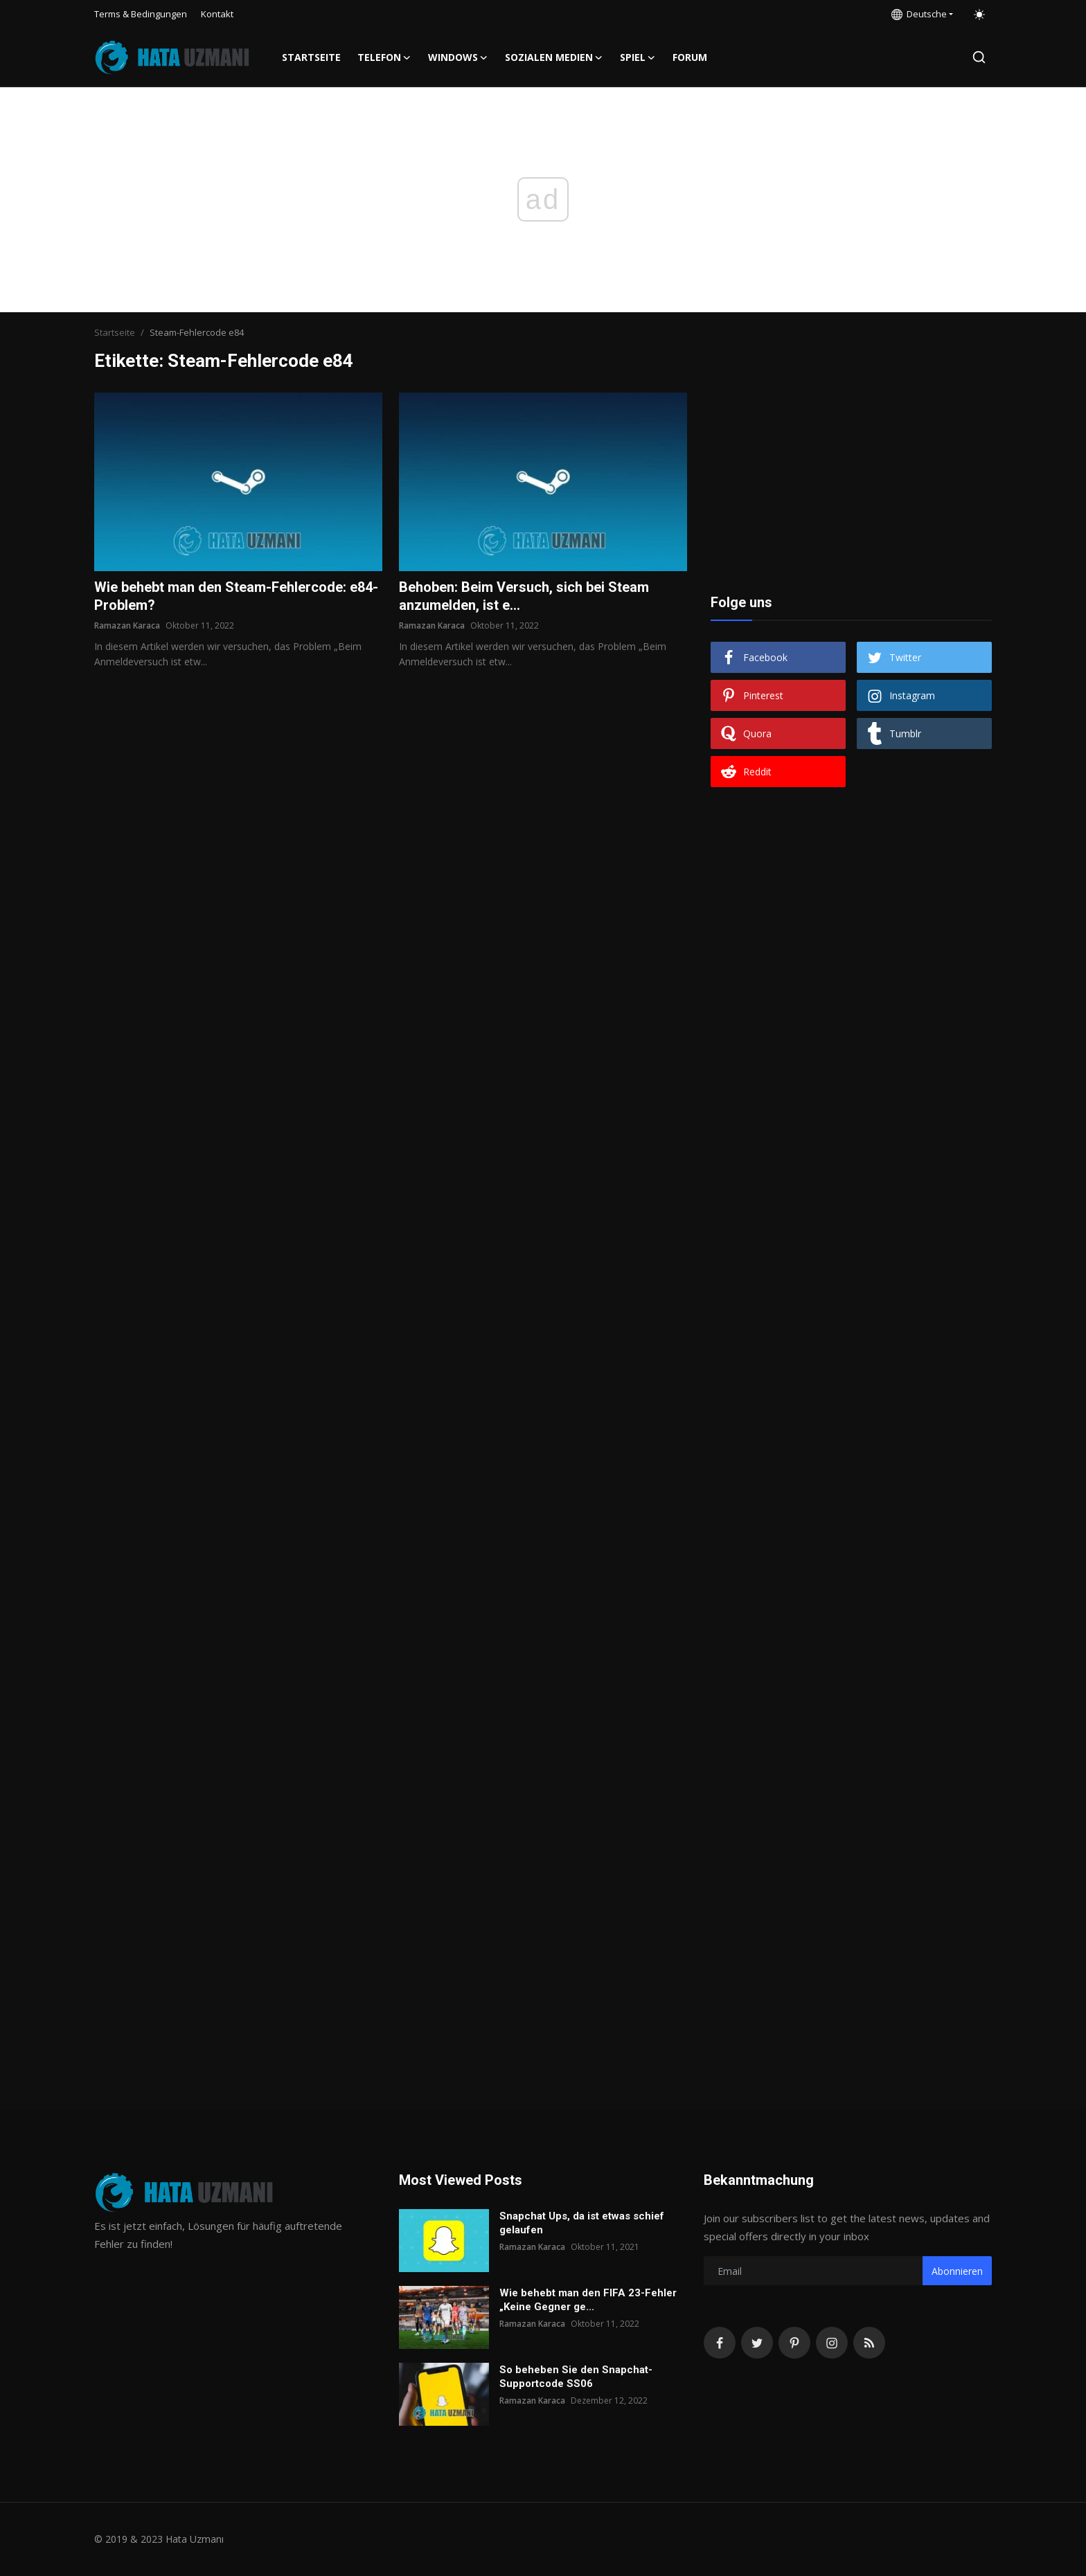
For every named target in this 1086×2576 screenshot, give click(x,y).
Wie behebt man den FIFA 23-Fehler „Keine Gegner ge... (588, 2300)
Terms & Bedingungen (140, 14)
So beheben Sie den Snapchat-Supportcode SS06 (575, 2376)
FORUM (690, 57)
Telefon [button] (384, 57)
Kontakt (217, 14)
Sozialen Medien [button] (554, 57)
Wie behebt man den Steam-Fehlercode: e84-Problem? (236, 596)
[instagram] (832, 2343)
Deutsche (919, 14)
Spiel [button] (638, 57)
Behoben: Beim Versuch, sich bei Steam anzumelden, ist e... (524, 596)
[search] (979, 57)
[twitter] (757, 2343)
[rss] (869, 2343)
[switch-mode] (979, 14)
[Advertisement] (851, 479)
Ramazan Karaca (127, 625)
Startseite (311, 57)
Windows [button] (458, 57)
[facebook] (720, 2343)
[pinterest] (794, 2343)
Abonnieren (957, 2271)
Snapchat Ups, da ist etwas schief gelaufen (581, 2223)
